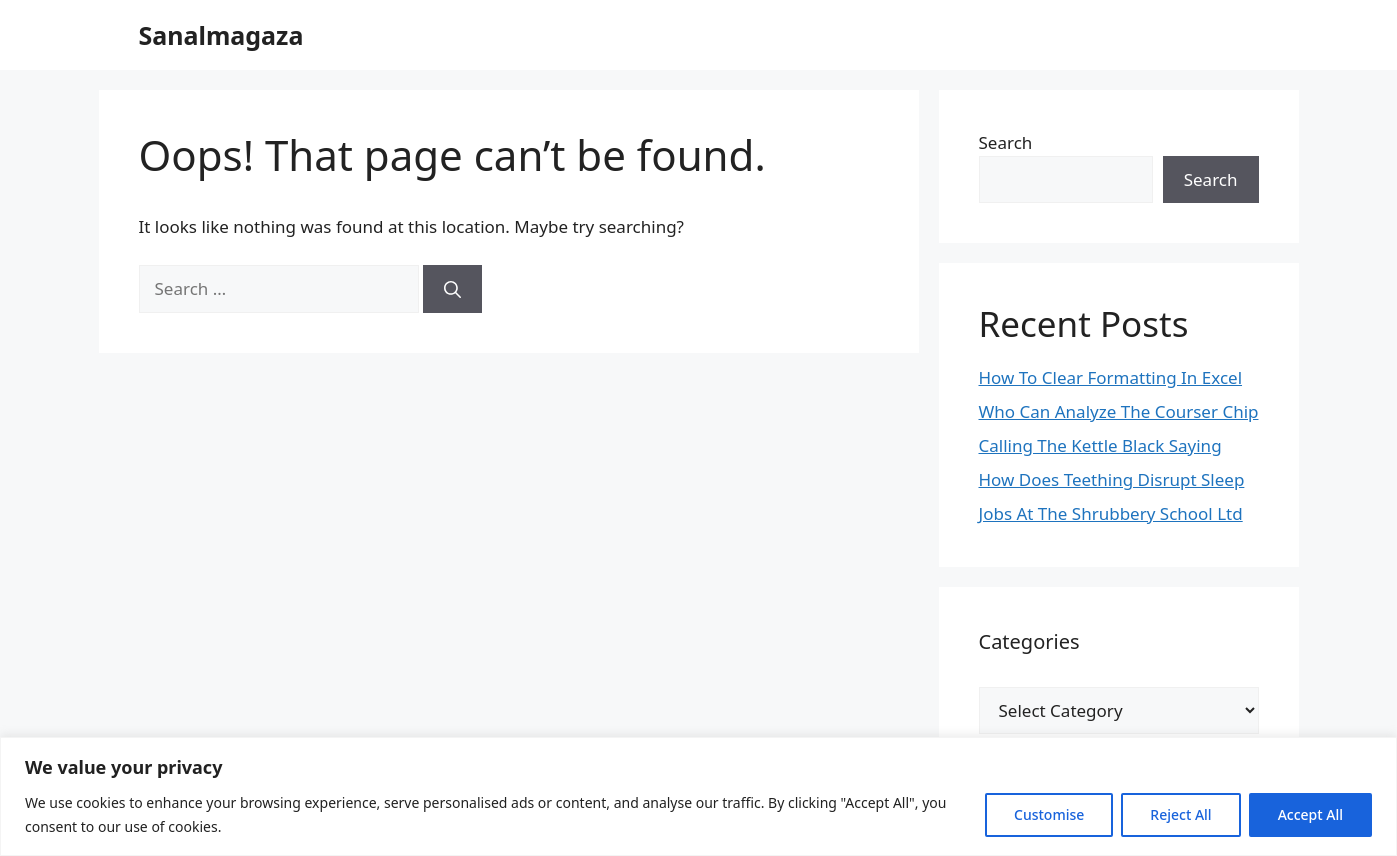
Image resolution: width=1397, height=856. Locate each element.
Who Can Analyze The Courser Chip (1119, 411)
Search (1006, 142)
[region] (698, 796)
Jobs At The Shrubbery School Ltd (1111, 513)
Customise (1049, 814)
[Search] (452, 289)
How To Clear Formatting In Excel (1111, 377)
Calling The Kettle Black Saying (1100, 445)
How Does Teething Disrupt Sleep (1112, 479)
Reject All (1180, 814)
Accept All (1310, 814)
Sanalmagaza (221, 35)
